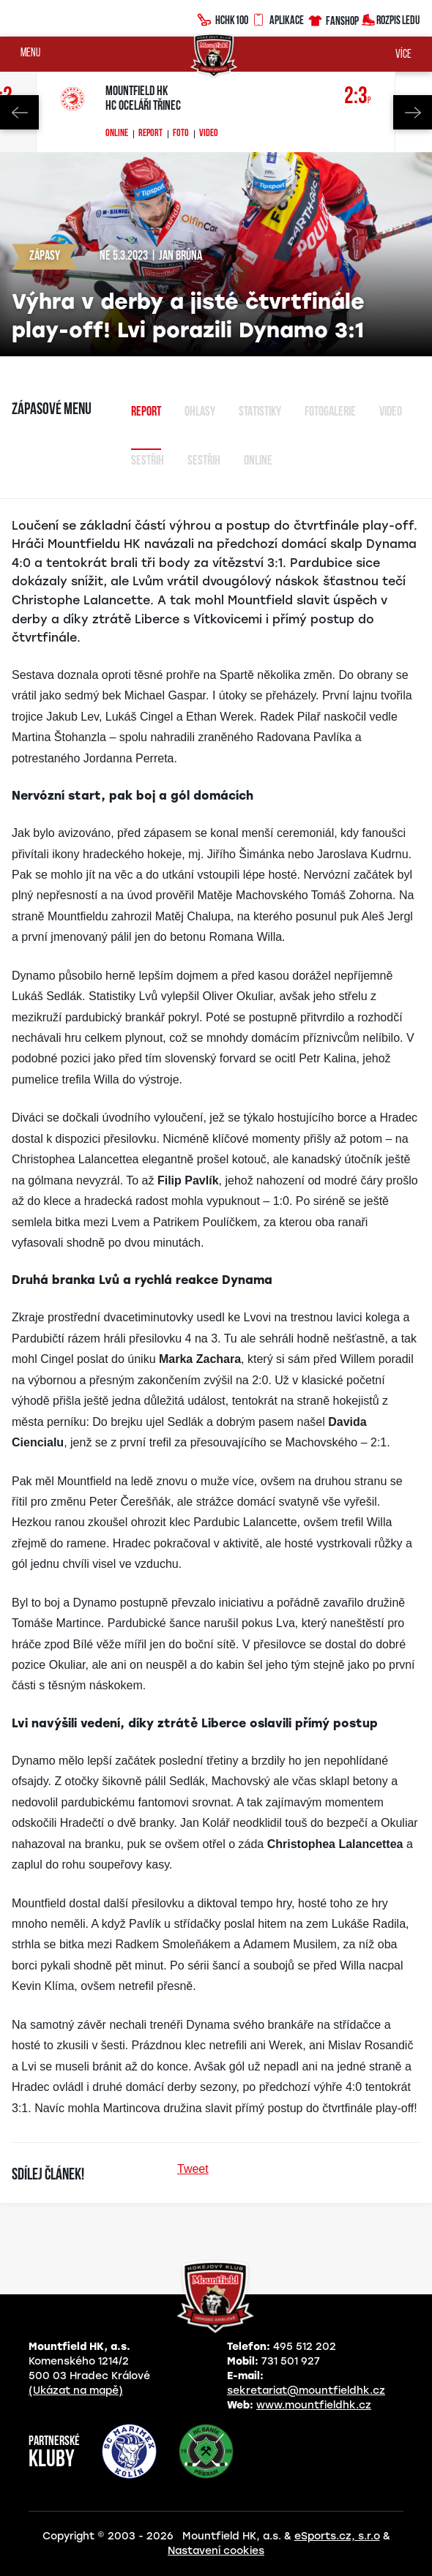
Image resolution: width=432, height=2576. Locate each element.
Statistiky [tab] (260, 412)
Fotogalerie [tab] (330, 412)
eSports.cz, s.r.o (337, 2536)
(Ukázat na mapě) (76, 2390)
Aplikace (277, 18)
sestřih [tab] (203, 461)
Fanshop (333, 18)
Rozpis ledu (391, 18)
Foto (181, 134)
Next (412, 112)
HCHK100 (222, 18)
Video (208, 134)
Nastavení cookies (216, 2551)
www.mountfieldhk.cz (313, 2405)
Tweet (193, 2169)
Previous (19, 112)
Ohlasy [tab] (200, 412)
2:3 (357, 97)
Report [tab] (146, 412)
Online (116, 134)
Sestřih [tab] (147, 461)
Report (150, 134)
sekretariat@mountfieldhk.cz (306, 2390)
